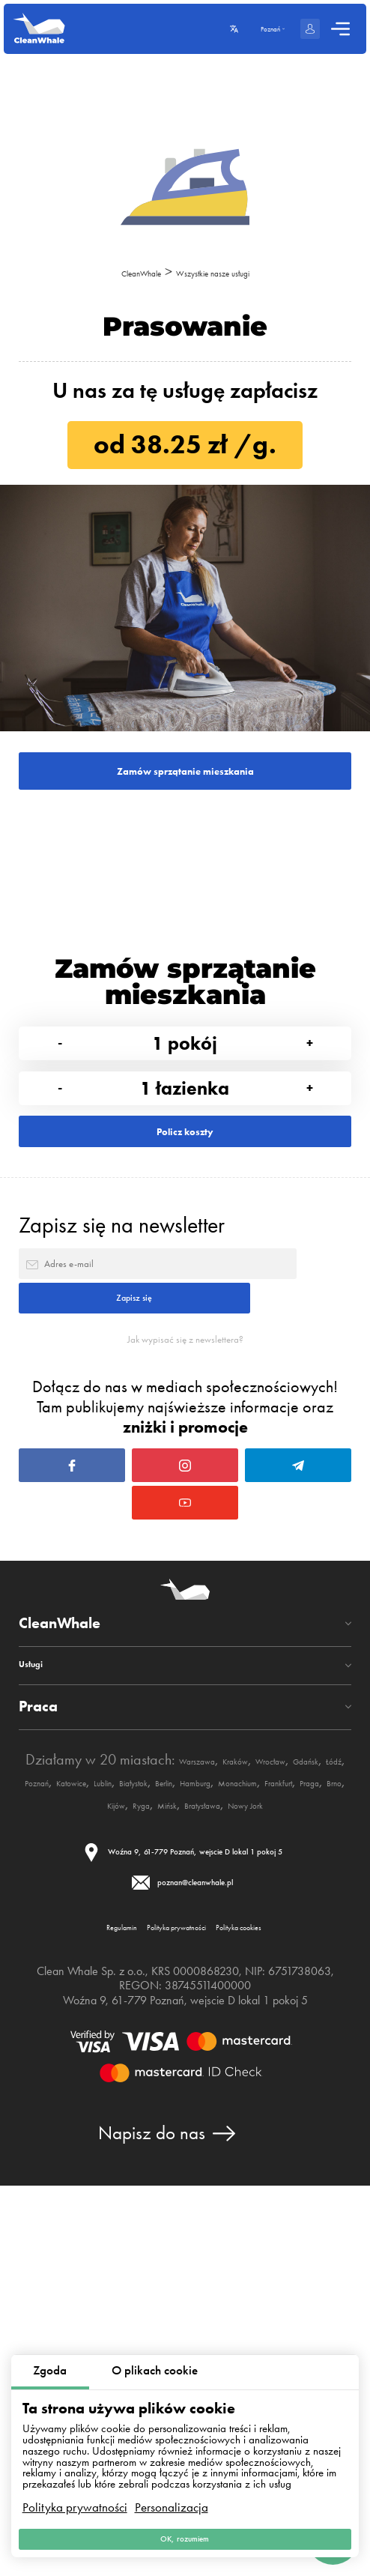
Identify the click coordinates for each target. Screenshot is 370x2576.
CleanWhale (112, 271)
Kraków (296, 2054)
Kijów (125, 2120)
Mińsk (204, 2120)
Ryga (164, 2120)
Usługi (40, 1957)
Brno (88, 2120)
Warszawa (234, 2054)
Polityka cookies (288, 2305)
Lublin (313, 2076)
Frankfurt (303, 2099)
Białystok (64, 2099)
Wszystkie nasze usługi (230, 271)
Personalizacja (171, 2488)
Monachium (235, 2099)
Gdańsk (120, 2076)
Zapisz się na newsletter (122, 1345)
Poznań (207, 2076)
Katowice (263, 2076)
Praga (49, 2120)
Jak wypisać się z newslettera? (185, 1529)
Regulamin (62, 2305)
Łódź (164, 2076)
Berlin (113, 2099)
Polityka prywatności (74, 2488)
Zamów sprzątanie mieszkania (185, 787)
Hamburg (166, 2099)
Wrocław (63, 2076)
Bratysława (261, 2120)
